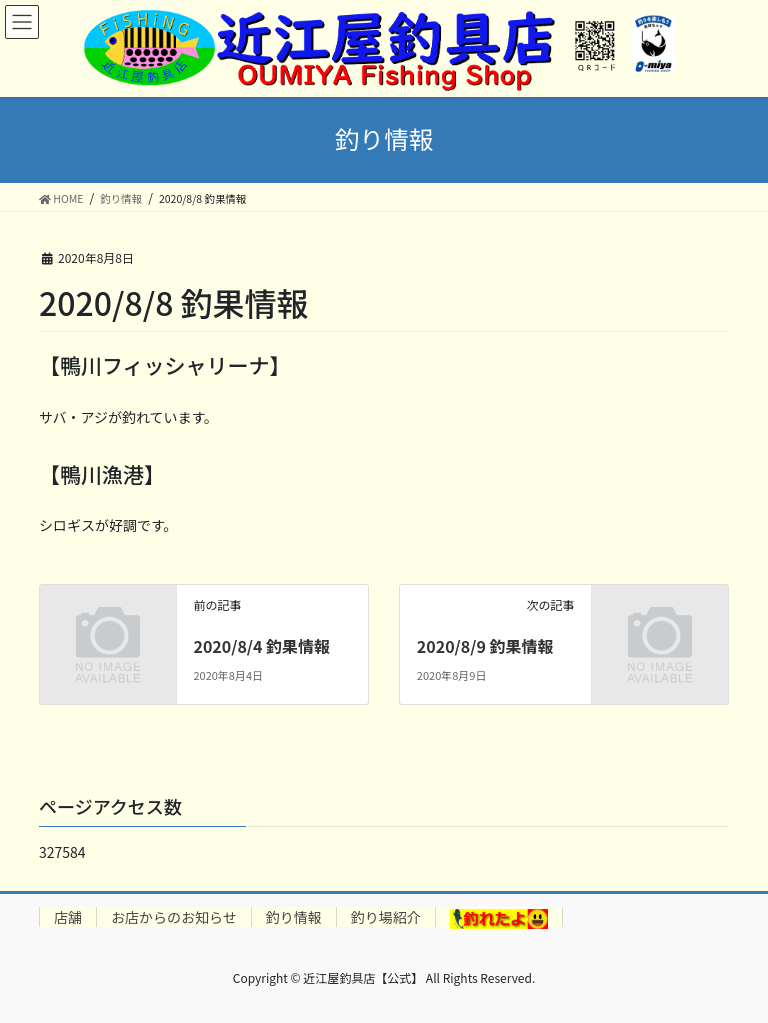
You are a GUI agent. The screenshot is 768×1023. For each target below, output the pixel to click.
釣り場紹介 (386, 917)
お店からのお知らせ (174, 917)
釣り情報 (294, 917)
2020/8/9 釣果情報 (485, 646)
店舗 (68, 917)
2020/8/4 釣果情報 (261, 646)
